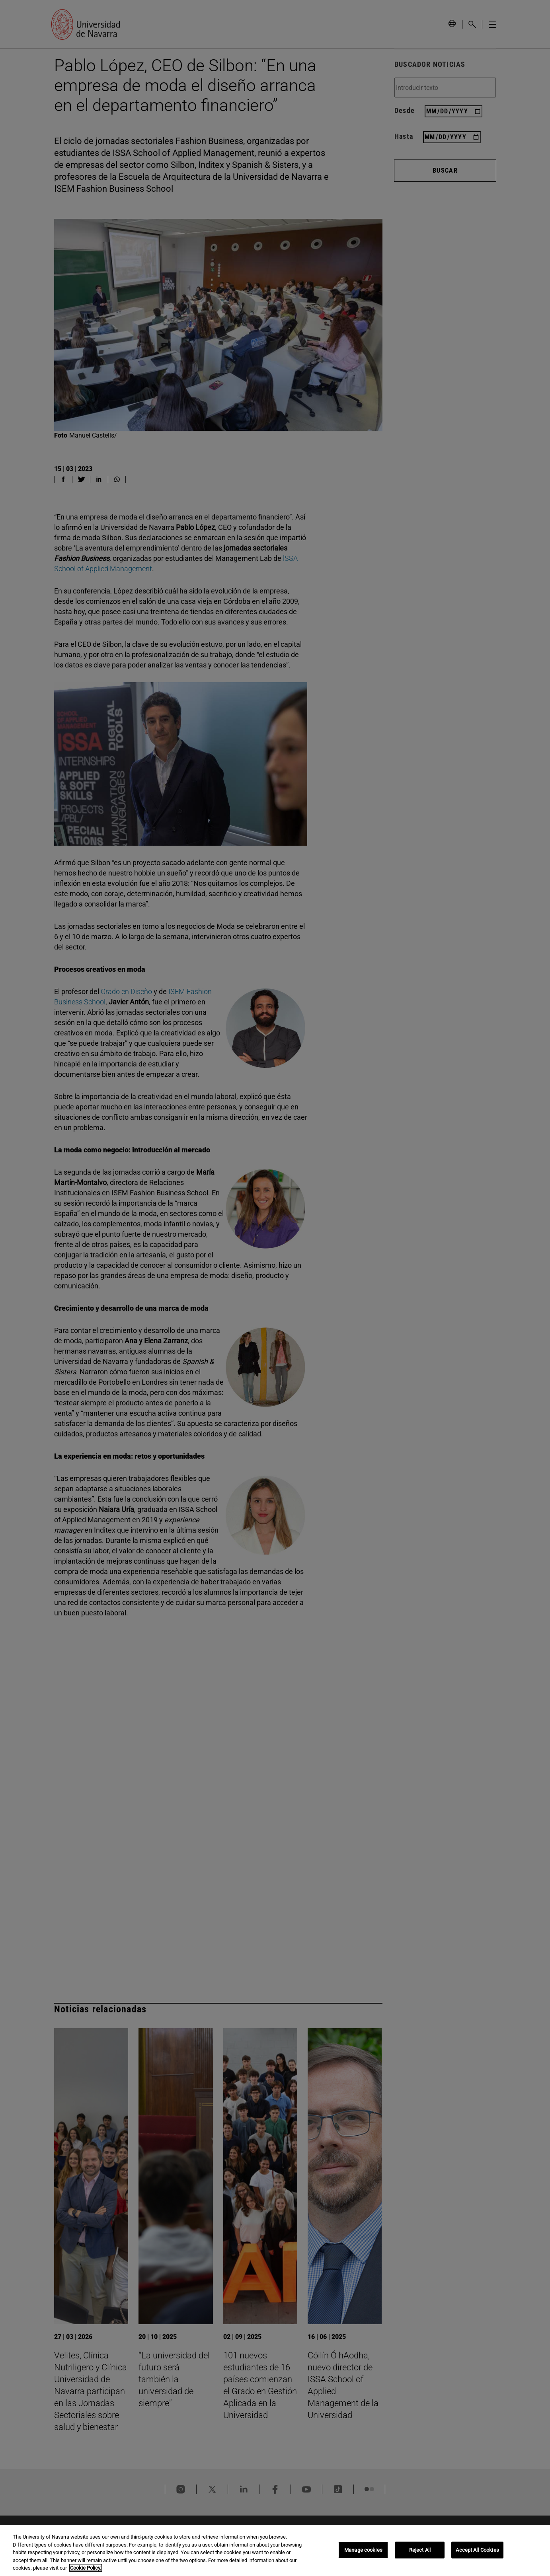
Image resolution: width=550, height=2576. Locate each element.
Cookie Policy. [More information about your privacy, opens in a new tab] (85, 2568)
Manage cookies (363, 2550)
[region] (275, 2550)
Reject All (420, 2550)
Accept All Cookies (477, 2550)
